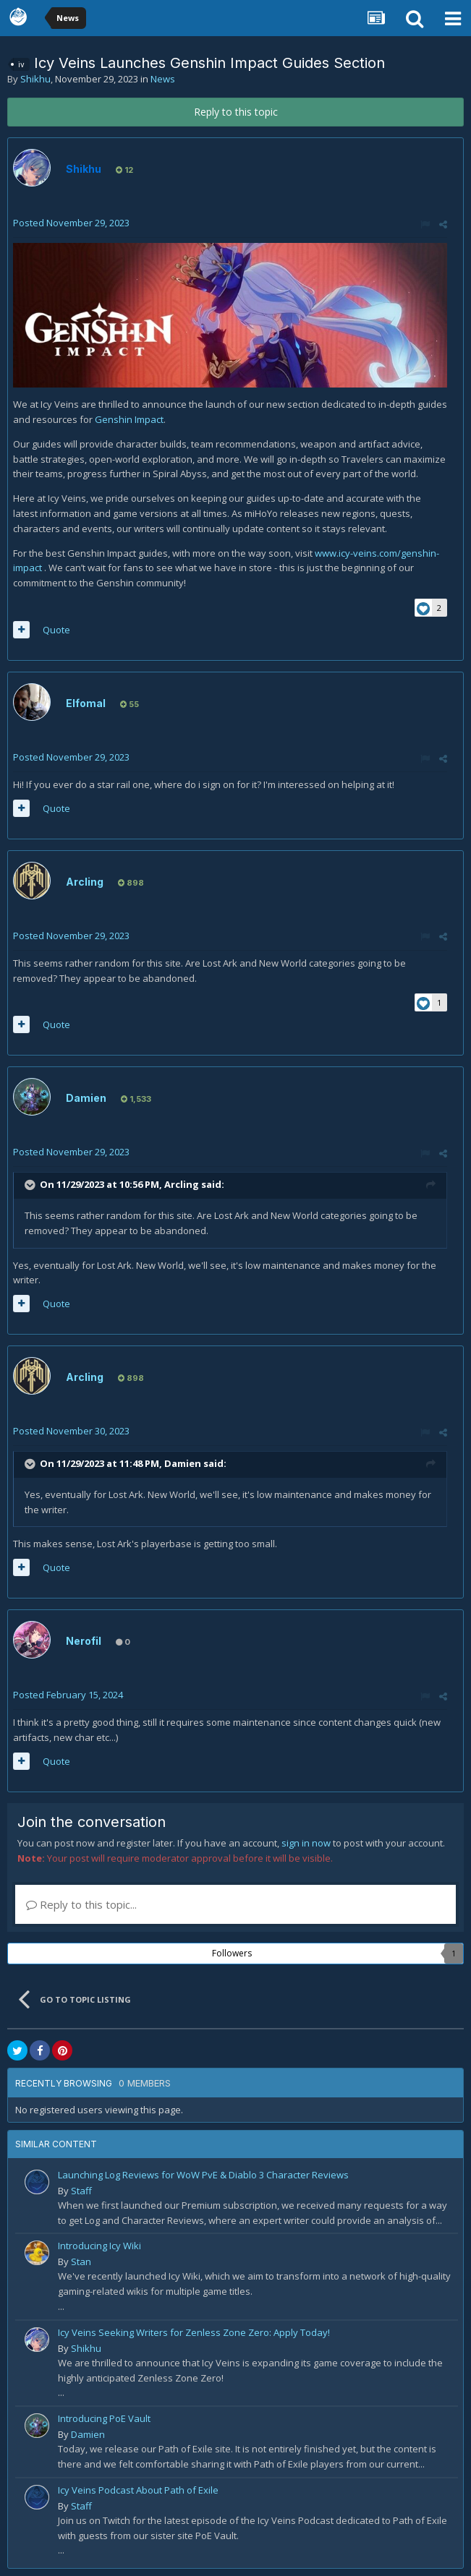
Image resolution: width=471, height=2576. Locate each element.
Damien (86, 1098)
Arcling (84, 882)
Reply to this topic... (81, 1904)
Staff (81, 2190)
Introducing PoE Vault (104, 2418)
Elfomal (86, 703)
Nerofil (83, 1641)
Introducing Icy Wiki (99, 2245)
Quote (56, 629)
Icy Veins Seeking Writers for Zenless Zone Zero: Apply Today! (194, 2332)
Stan (81, 2261)
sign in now (306, 1842)
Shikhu (35, 78)
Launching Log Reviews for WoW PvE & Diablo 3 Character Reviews (203, 2174)
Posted (71, 222)
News (162, 78)
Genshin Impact (129, 419)
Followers (232, 1953)
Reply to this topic (236, 112)
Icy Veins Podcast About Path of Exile (138, 2489)
